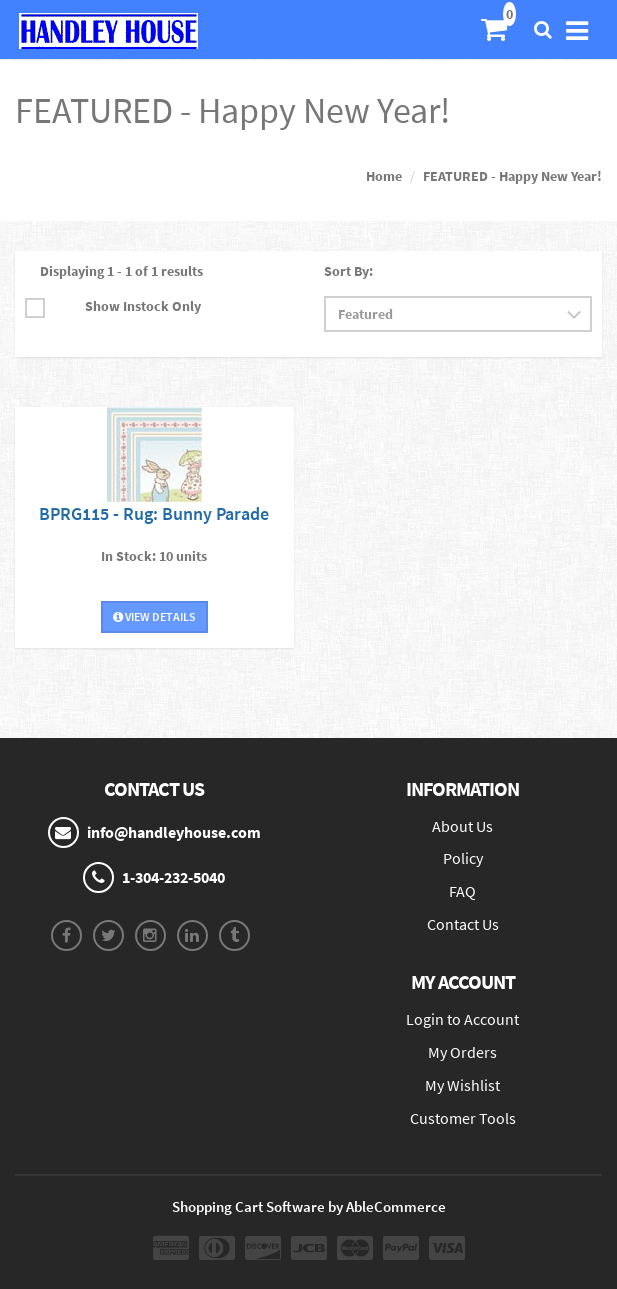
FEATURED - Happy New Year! (512, 176)
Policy (463, 858)
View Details (154, 616)
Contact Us (463, 924)
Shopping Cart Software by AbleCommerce (309, 1206)
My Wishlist (462, 1085)
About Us (462, 826)
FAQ (462, 891)
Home (384, 176)
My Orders (462, 1052)
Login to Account (462, 1019)
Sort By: (348, 271)
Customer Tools (463, 1118)
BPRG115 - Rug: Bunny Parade (154, 513)
